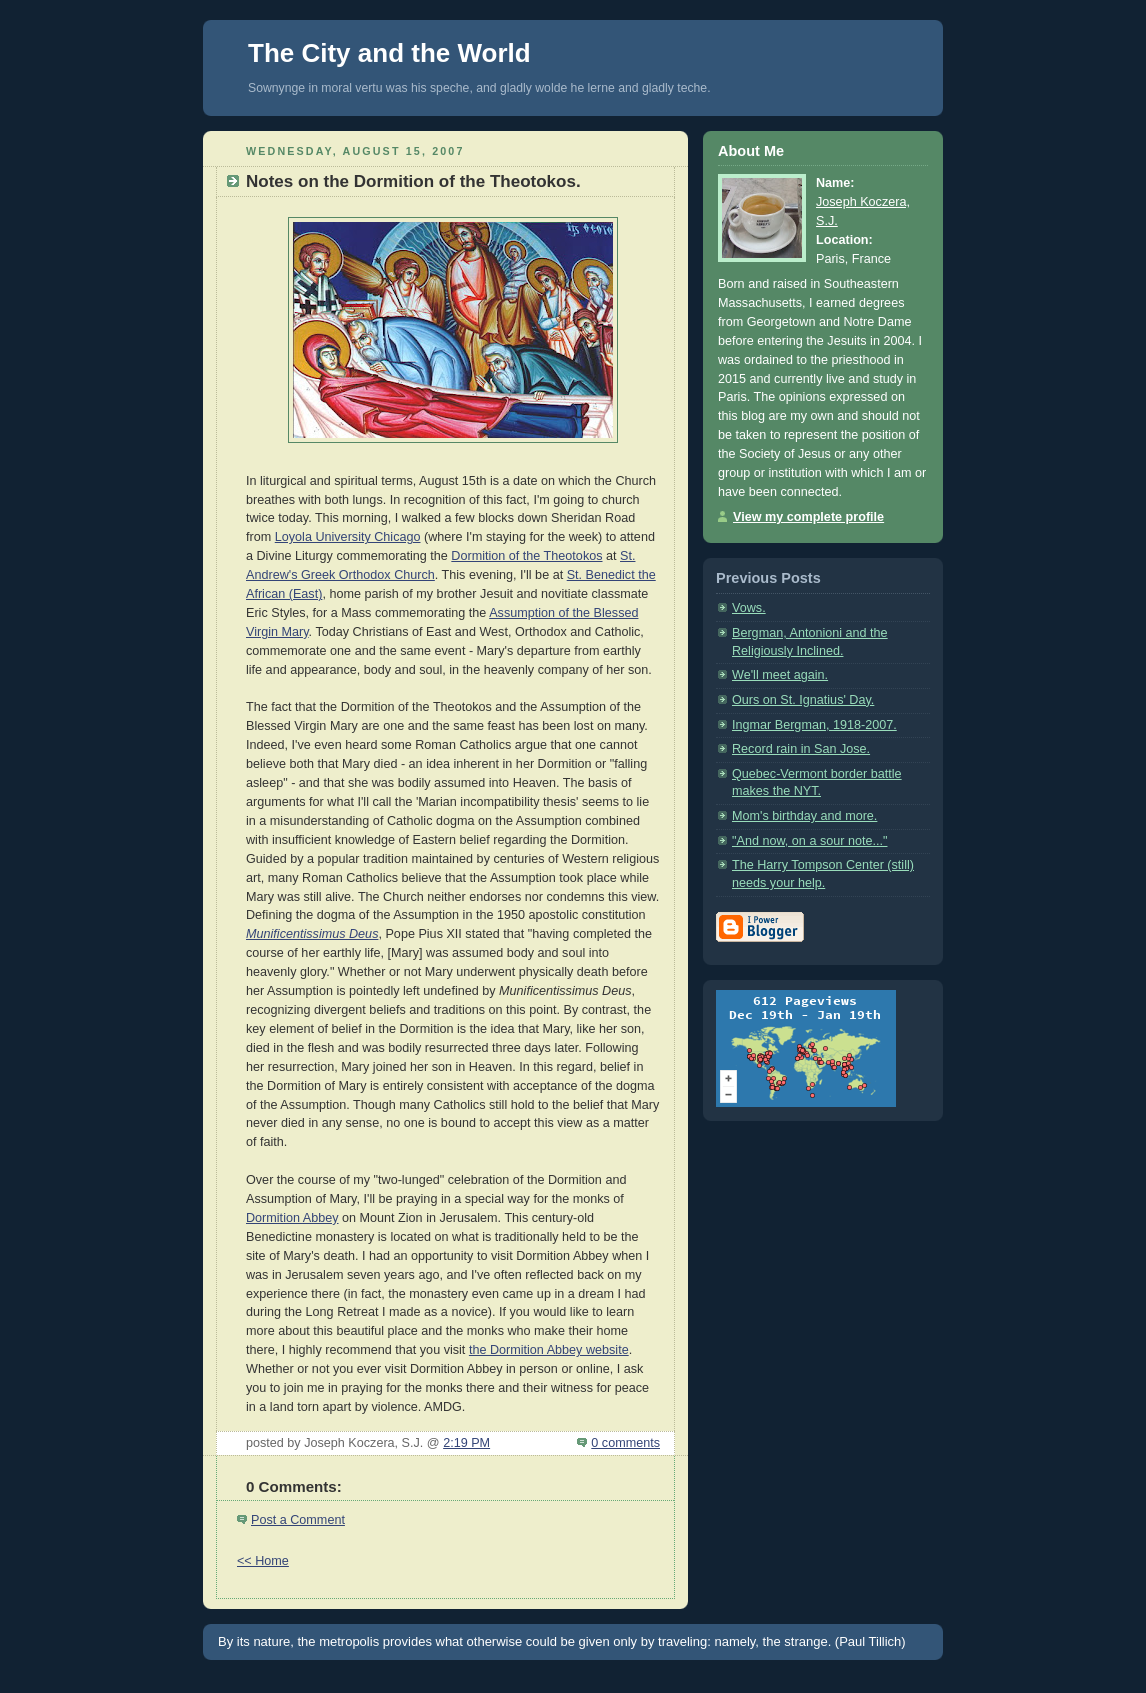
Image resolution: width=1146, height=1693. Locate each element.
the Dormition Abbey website (549, 1350)
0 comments (625, 1443)
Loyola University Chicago (348, 537)
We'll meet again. (780, 675)
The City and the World (389, 53)
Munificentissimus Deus (312, 934)
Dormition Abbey (292, 1218)
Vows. (749, 608)
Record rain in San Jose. (801, 749)
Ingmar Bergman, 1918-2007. (814, 725)
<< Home (263, 1561)
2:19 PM (466, 1443)
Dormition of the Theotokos (526, 556)
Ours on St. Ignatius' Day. (803, 700)
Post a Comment (298, 1520)
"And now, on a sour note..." (809, 841)
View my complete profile (808, 517)
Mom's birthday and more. (804, 816)
